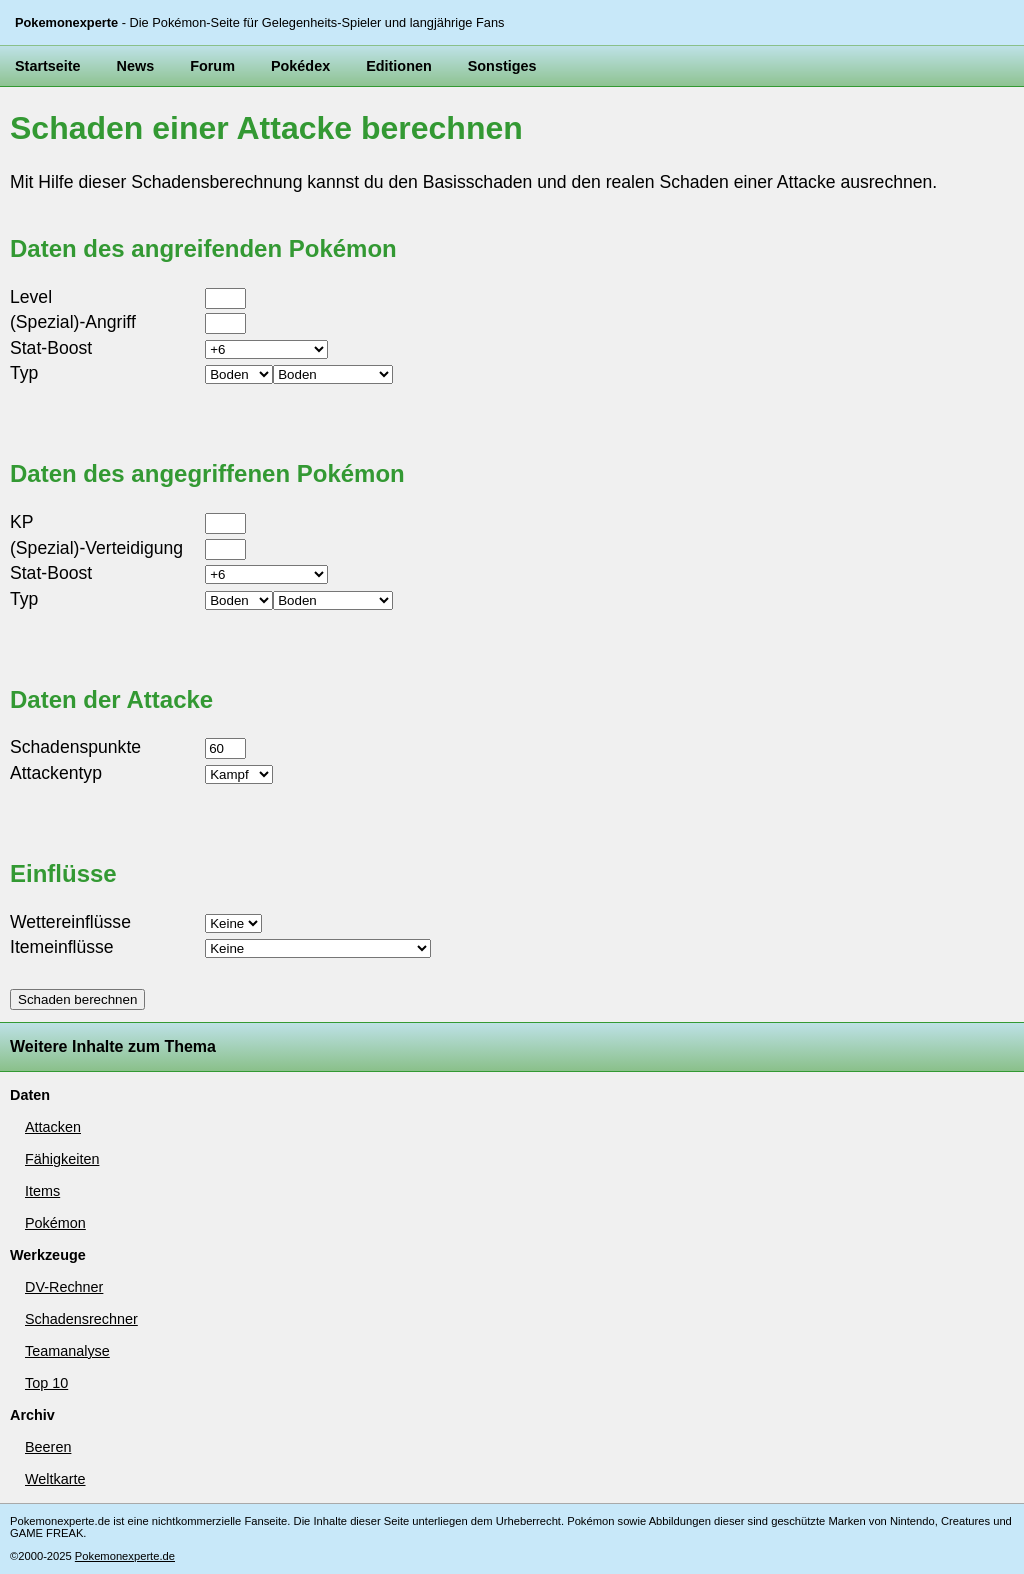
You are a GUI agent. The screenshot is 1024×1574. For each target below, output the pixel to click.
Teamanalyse (67, 1351)
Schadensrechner (81, 1319)
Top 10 (46, 1383)
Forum (212, 66)
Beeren (48, 1447)
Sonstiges (502, 66)
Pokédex (300, 66)
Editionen (399, 66)
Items (42, 1191)
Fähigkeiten (62, 1159)
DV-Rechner (64, 1287)
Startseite (48, 66)
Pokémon (55, 1223)
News (136, 66)
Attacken (53, 1127)
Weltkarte (55, 1479)
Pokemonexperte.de (125, 1556)
